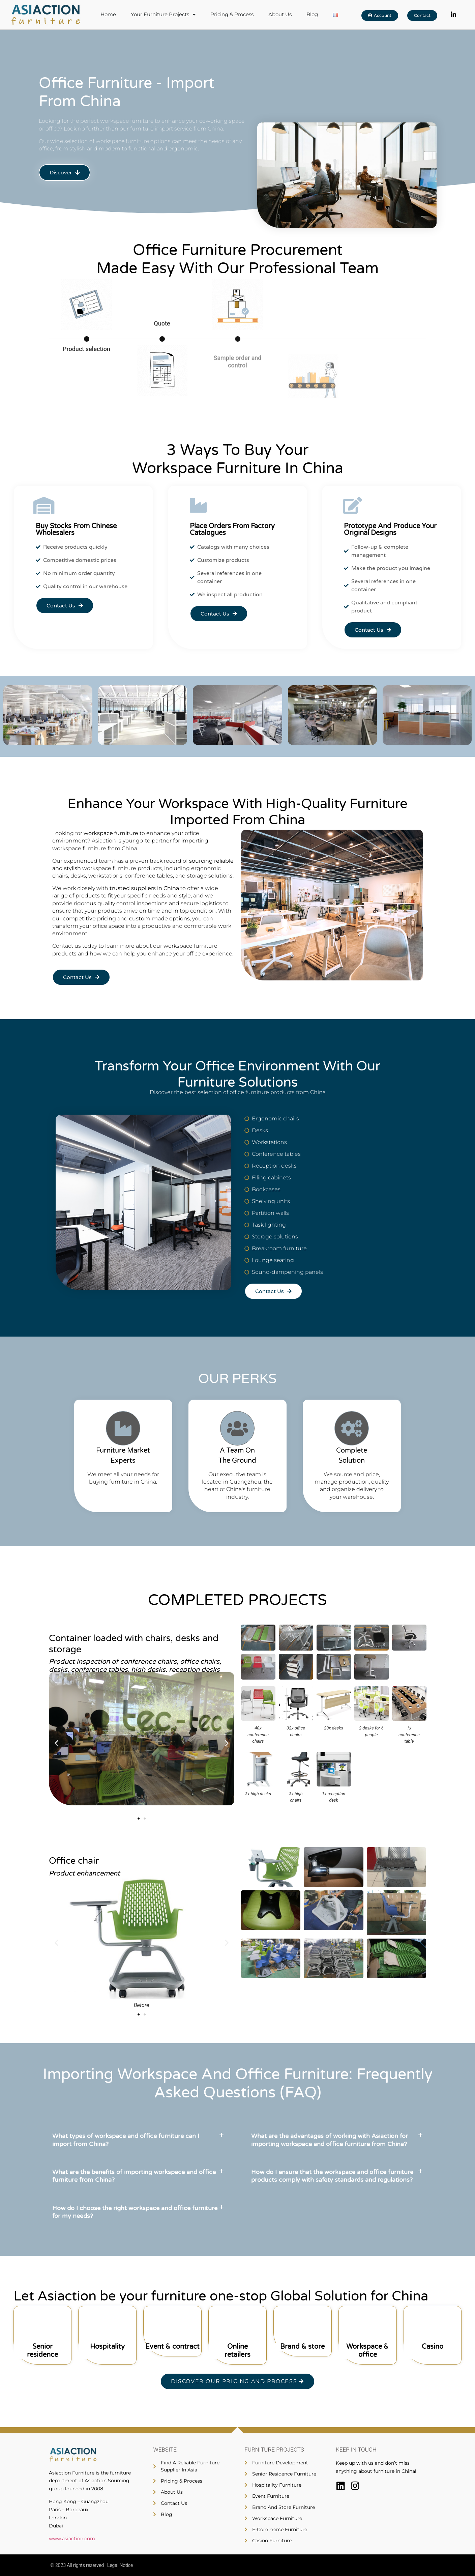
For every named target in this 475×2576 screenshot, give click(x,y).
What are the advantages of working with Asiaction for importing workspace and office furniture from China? (329, 2139)
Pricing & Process (232, 14)
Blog (312, 14)
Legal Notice (120, 2565)
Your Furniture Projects (163, 15)
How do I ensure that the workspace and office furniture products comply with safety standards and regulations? (332, 2175)
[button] (56, 1743)
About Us (280, 14)
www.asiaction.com (72, 2539)
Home (108, 14)
